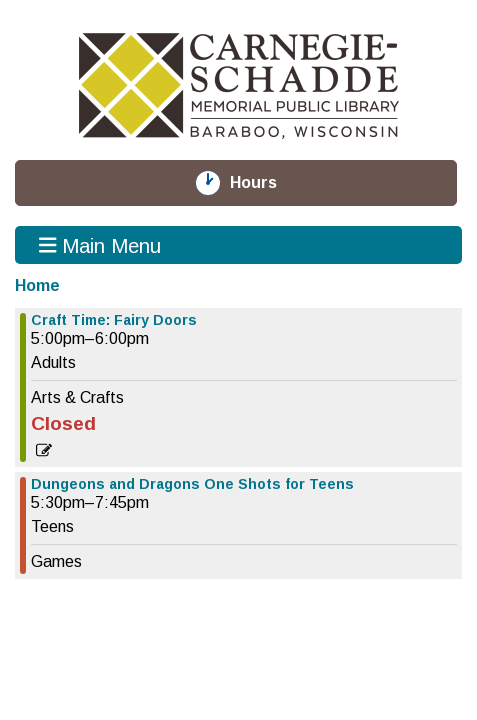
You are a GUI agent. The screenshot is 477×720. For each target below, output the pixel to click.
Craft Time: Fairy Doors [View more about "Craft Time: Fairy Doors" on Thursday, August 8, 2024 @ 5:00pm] (114, 320)
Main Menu (100, 245)
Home (37, 285)
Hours (265, 183)
